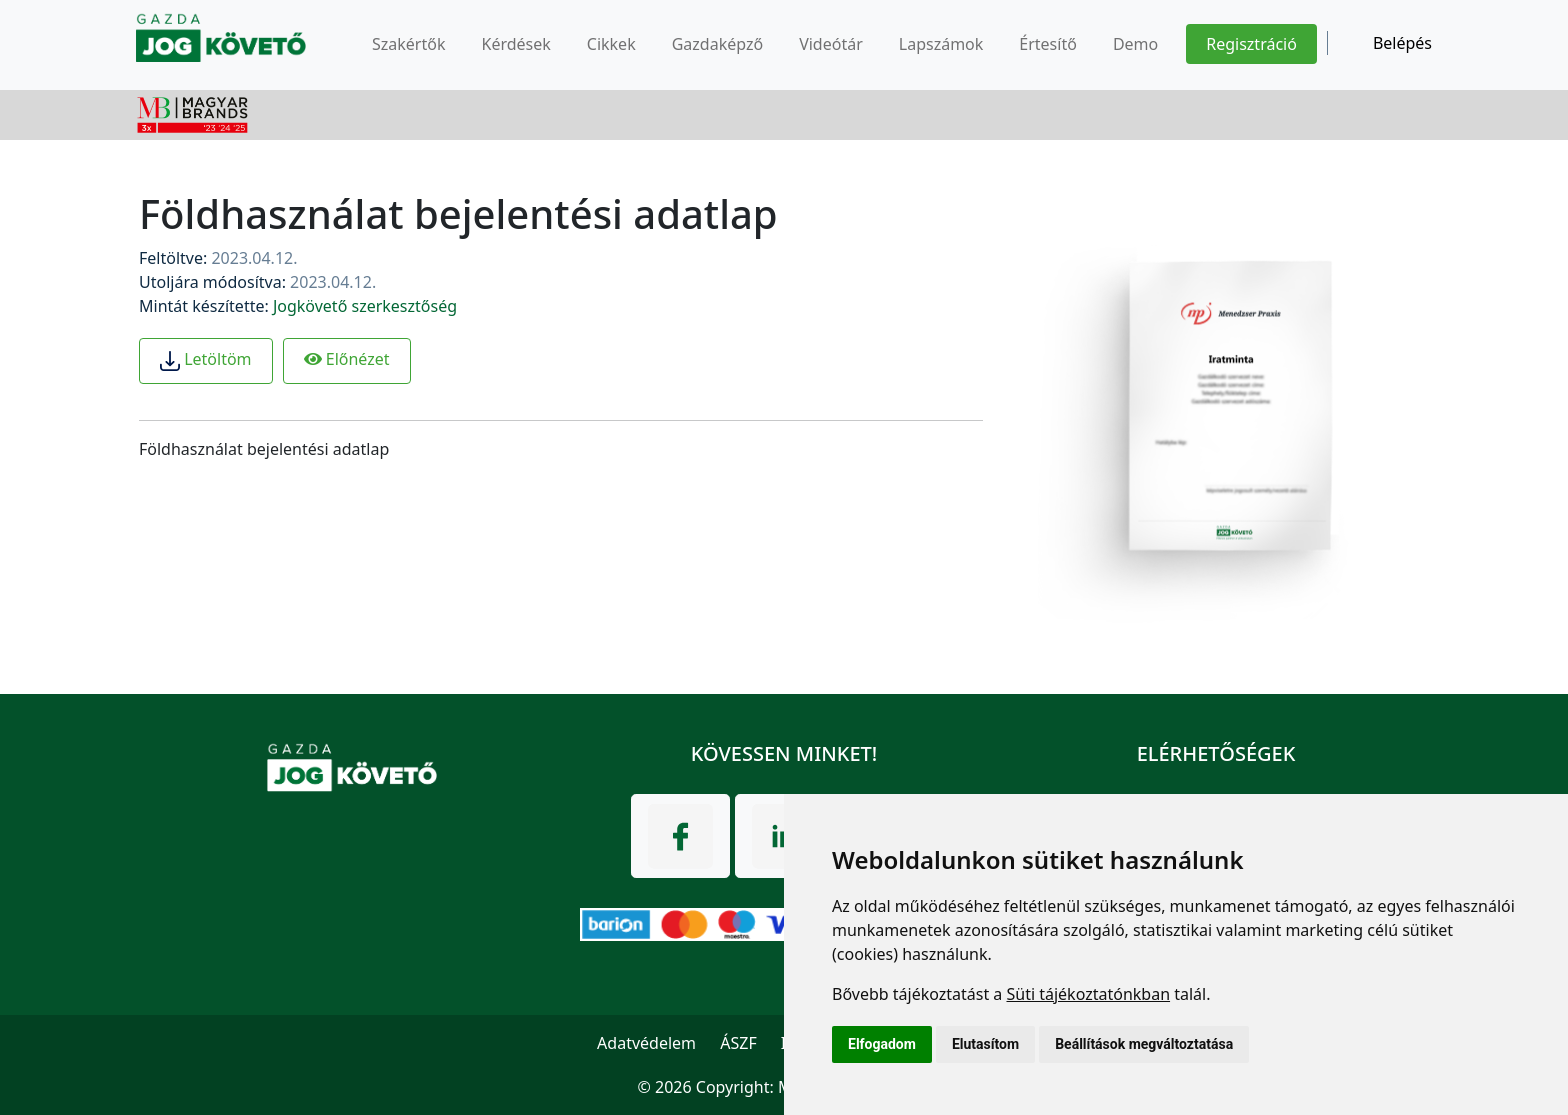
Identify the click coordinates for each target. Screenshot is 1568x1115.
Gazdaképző (717, 44)
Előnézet (347, 359)
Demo (1135, 44)
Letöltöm (206, 359)
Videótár (831, 44)
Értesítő (1048, 44)
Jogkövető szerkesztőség (365, 306)
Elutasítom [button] (985, 1044)
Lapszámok (941, 44)
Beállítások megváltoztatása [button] (1144, 1044)
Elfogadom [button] (882, 1044)
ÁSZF (738, 1043)
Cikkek (611, 44)
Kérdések (515, 44)
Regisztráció (1251, 44)
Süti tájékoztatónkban (1088, 994)
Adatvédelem (646, 1043)
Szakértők (408, 44)
